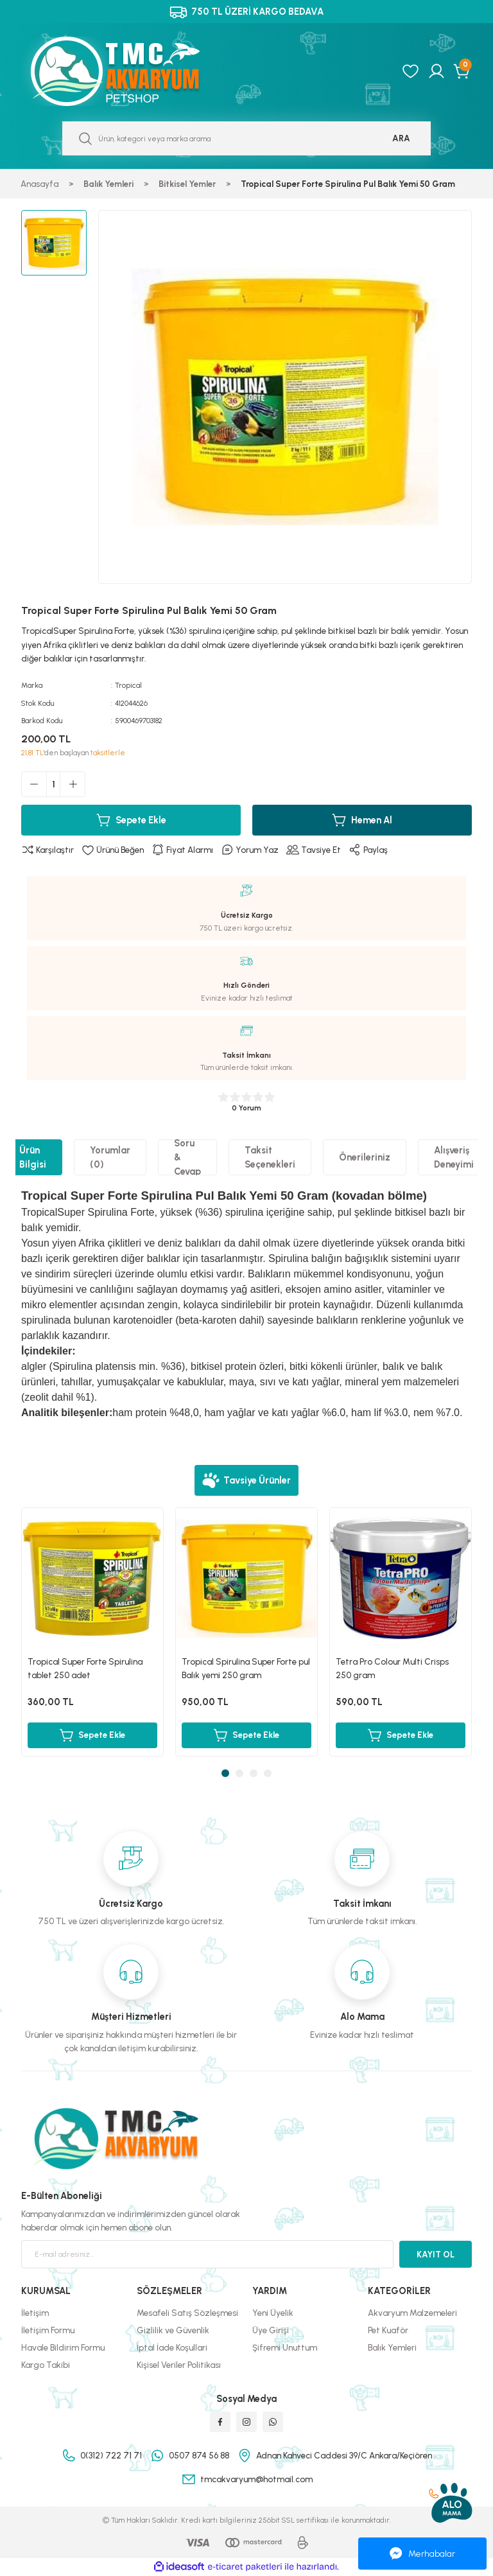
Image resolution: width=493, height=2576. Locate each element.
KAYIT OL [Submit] (435, 2254)
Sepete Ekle (131, 820)
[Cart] (462, 71)
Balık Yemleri (392, 2347)
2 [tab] (239, 1773)
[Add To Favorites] (113, 850)
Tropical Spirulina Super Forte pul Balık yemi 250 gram (246, 1668)
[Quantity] (53, 784)
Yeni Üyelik (272, 2313)
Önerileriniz (364, 1157)
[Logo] (129, 71)
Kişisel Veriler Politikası (179, 2365)
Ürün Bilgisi (32, 1157)
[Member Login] (436, 71)
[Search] (246, 138)
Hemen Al (362, 820)
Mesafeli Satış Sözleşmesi (187, 2313)
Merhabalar (422, 2553)
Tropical (128, 685)
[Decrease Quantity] (34, 784)
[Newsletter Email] (207, 2254)
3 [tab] (253, 1773)
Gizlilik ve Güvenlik (173, 2330)
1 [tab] (225, 1773)
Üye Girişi (270, 2330)
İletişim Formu (47, 2330)
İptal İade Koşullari (172, 2347)
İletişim (35, 2313)
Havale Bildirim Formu (63, 2347)
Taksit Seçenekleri (270, 1157)
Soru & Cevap (187, 1157)
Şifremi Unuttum (284, 2347)
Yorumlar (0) (110, 1157)
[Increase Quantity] (72, 784)
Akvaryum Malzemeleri (412, 2313)
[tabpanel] (92, 1632)
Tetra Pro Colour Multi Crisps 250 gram (392, 1668)
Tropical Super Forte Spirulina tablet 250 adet (85, 1668)
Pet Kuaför (388, 2330)
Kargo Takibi (45, 2365)
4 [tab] (268, 1773)
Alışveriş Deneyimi (454, 1157)
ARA (401, 138)
